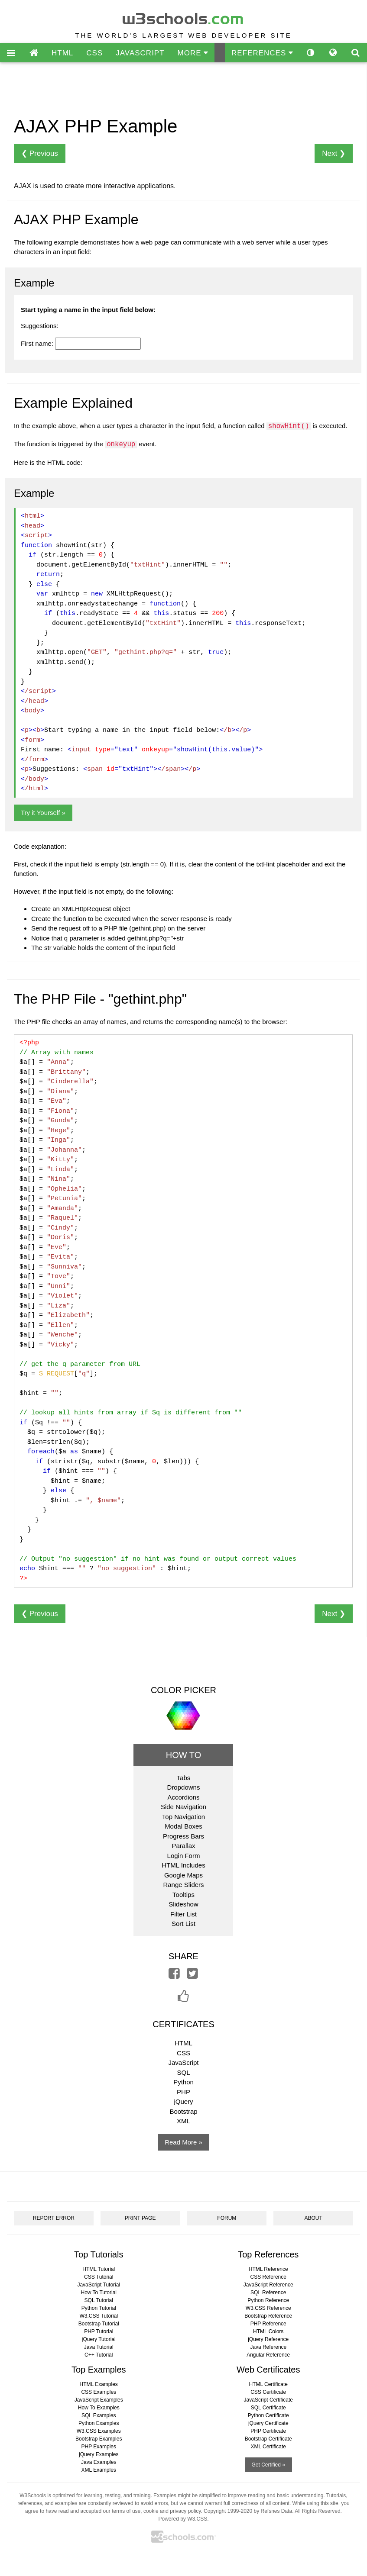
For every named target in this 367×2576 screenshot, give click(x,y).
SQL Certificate (268, 2408)
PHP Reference (268, 2324)
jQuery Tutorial (99, 2339)
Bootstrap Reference (268, 2316)
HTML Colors (268, 2331)
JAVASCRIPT (140, 53)
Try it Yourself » (43, 812)
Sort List (183, 1923)
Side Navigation (183, 1806)
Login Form (183, 1855)
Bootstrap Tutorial (98, 2324)
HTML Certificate (268, 2384)
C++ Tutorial (98, 2355)
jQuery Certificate (268, 2423)
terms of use (126, 2511)
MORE (193, 53)
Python (183, 2082)
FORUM (226, 2218)
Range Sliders (183, 1884)
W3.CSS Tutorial (98, 2316)
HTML (62, 53)
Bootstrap (183, 2111)
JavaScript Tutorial (98, 2285)
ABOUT (313, 2218)
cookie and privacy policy (172, 2511)
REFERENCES (262, 53)
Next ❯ (333, 153)
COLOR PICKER (183, 1690)
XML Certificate (268, 2447)
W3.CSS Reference (268, 2308)
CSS (94, 53)
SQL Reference (268, 2292)
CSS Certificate (268, 2392)
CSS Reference (268, 2277)
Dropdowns (183, 1787)
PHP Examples (98, 2447)
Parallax (183, 1845)
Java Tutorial (99, 2347)
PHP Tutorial (98, 2331)
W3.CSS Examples (99, 2431)
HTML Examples (99, 2384)
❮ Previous (39, 153)
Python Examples (98, 2423)
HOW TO (183, 1755)
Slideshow (183, 1904)
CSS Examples (98, 2392)
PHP (183, 2092)
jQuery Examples (98, 2454)
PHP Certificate (268, 2431)
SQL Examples (98, 2415)
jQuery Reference (268, 2339)
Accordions (183, 1797)
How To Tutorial (99, 2292)
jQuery (183, 2101)
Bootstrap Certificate (268, 2439)
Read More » (183, 2142)
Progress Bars (183, 1836)
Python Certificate (268, 2415)
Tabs (184, 1777)
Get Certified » (268, 2465)
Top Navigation (183, 1816)
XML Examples (98, 2470)
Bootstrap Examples (98, 2439)
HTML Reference (268, 2269)
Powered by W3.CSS (182, 2519)
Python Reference (268, 2300)
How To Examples (99, 2408)
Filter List (183, 1914)
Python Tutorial (98, 2308)
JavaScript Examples (99, 2400)
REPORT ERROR (54, 2218)
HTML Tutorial (98, 2269)
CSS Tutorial (98, 2277)
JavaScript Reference (268, 2285)
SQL (183, 2072)
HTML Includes (183, 1865)
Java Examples (98, 2462)
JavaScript (183, 2062)
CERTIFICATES (183, 2024)
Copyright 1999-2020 (228, 2511)
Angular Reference (268, 2355)
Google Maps (183, 1875)
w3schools (183, 17)
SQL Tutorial (98, 2300)
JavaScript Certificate (268, 2400)
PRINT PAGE (140, 2218)
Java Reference (268, 2347)
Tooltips (183, 1894)
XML (183, 2121)
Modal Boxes (183, 1826)
